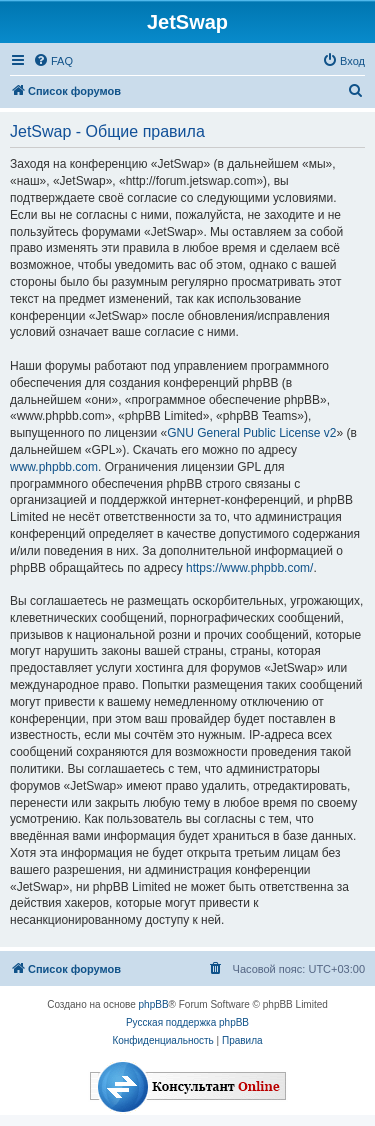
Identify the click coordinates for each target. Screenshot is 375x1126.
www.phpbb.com (54, 467)
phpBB (154, 1004)
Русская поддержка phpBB (187, 1022)
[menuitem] (53, 61)
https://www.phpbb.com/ (249, 568)
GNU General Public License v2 (251, 433)
